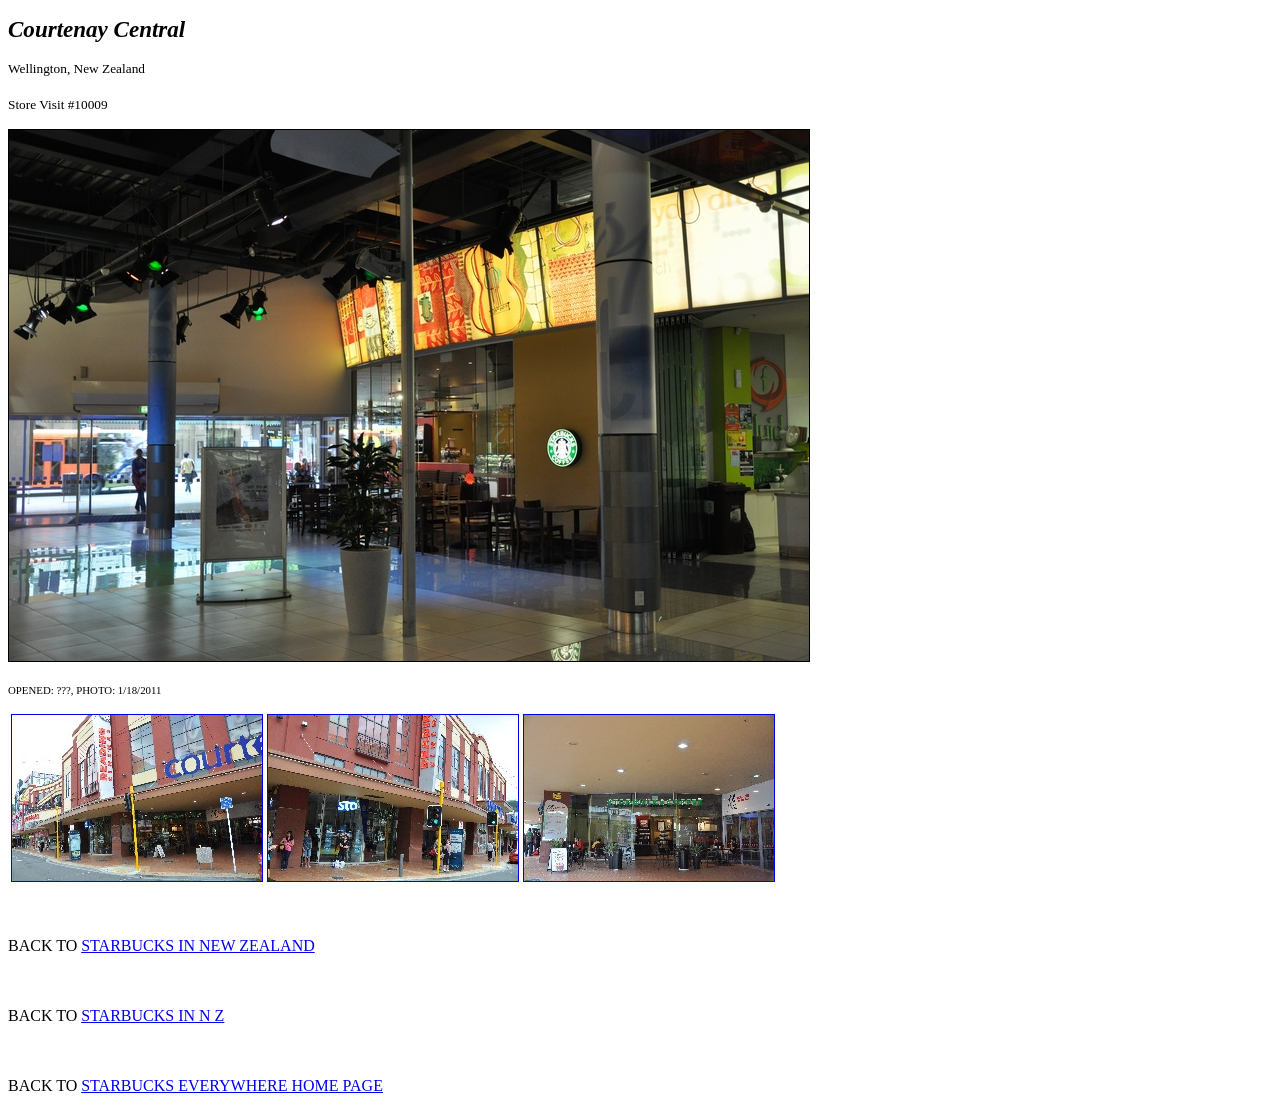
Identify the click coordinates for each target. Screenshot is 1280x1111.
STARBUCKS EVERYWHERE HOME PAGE (232, 1085)
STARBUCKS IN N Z (152, 1015)
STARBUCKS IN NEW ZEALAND (198, 945)
